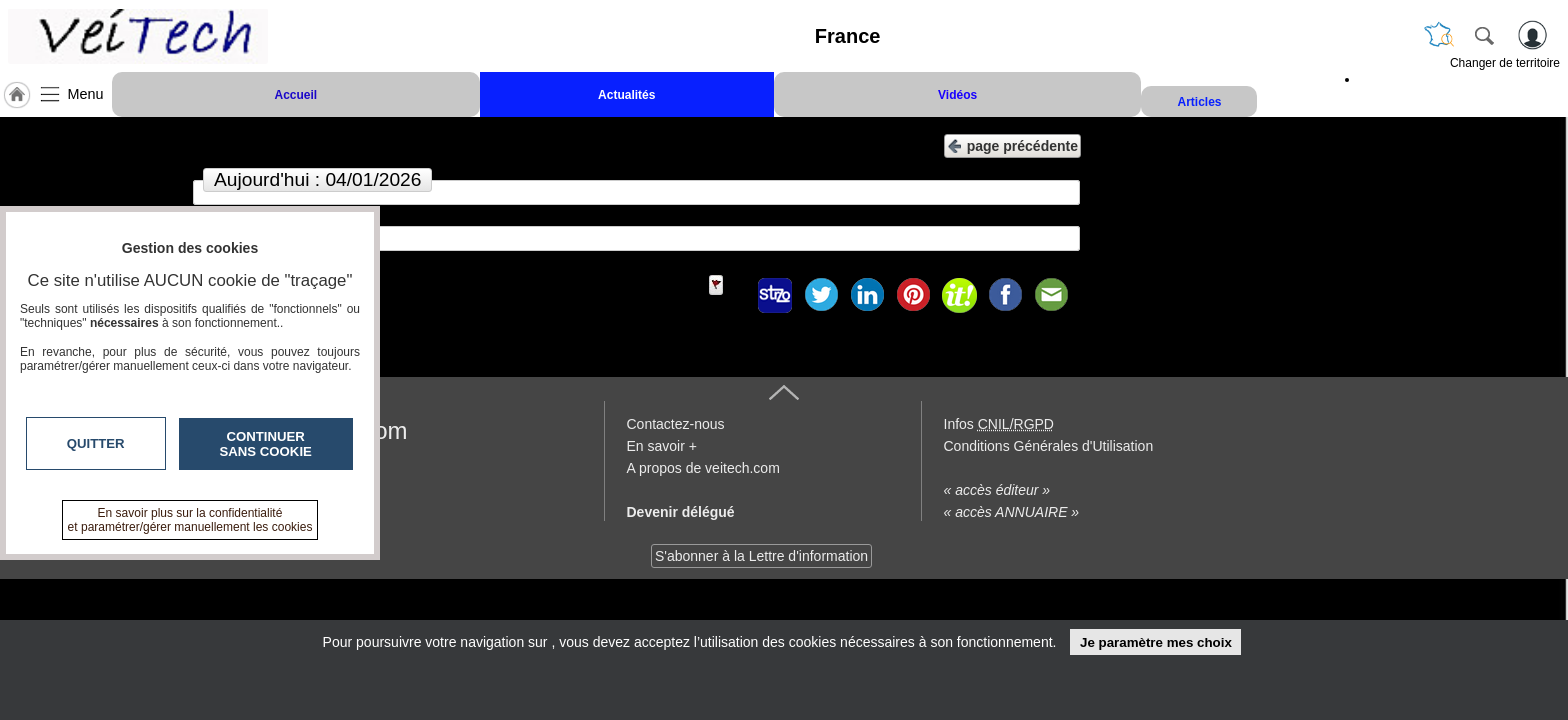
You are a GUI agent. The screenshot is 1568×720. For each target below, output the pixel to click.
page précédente (1012, 144)
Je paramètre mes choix (1156, 642)
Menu (86, 94)
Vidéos (957, 95)
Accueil (295, 95)
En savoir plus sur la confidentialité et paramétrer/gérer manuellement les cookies (190, 520)
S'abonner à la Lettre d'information (761, 556)
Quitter (96, 443)
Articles (1199, 102)
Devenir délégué (681, 512)
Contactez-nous (676, 424)
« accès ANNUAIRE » (1012, 512)
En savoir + (662, 446)
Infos (999, 424)
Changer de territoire (1505, 63)
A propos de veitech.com (703, 468)
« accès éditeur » (997, 490)
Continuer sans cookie (266, 444)
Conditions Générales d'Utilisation (1049, 446)
